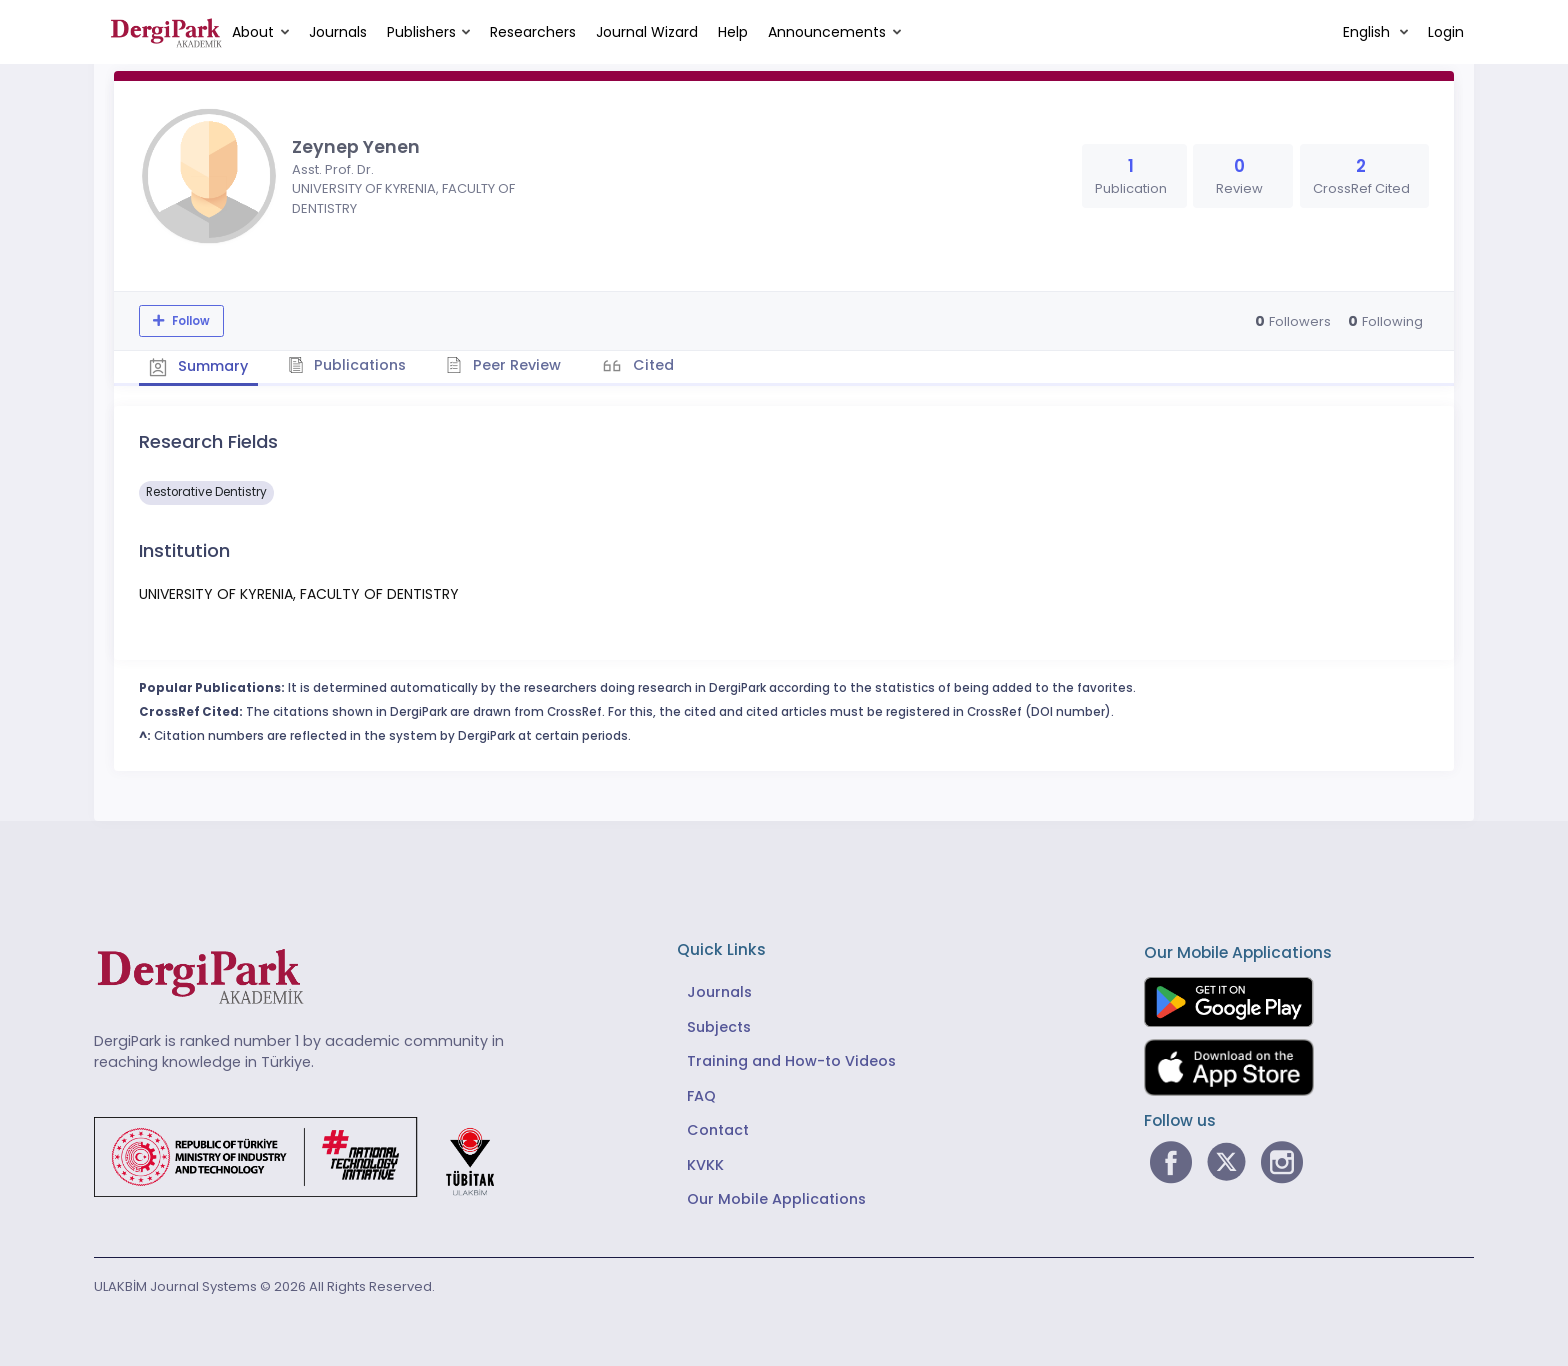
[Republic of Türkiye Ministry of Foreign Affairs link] (307, 1156)
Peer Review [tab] (503, 365)
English (1368, 32)
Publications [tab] (347, 365)
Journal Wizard (647, 32)
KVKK (705, 1165)
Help (733, 32)
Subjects (719, 1027)
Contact (718, 1130)
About (253, 32)
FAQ (701, 1096)
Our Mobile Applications (776, 1199)
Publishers (421, 32)
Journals (338, 32)
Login (1446, 32)
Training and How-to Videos (791, 1061)
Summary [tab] (198, 366)
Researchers (533, 32)
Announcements (827, 32)
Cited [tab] (651, 365)
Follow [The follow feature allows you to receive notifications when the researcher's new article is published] (189, 321)
